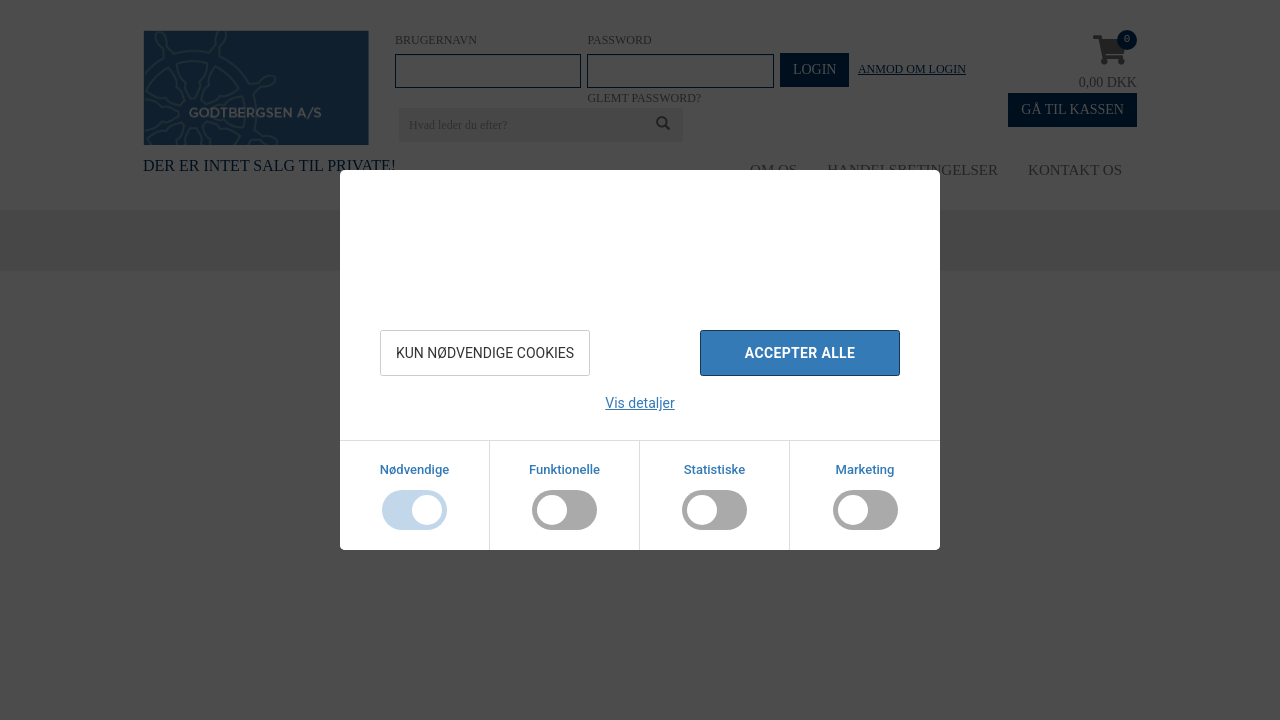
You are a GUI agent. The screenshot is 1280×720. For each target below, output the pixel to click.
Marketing (865, 469)
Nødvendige (414, 469)
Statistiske (715, 469)
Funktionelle (564, 469)
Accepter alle (800, 353)
